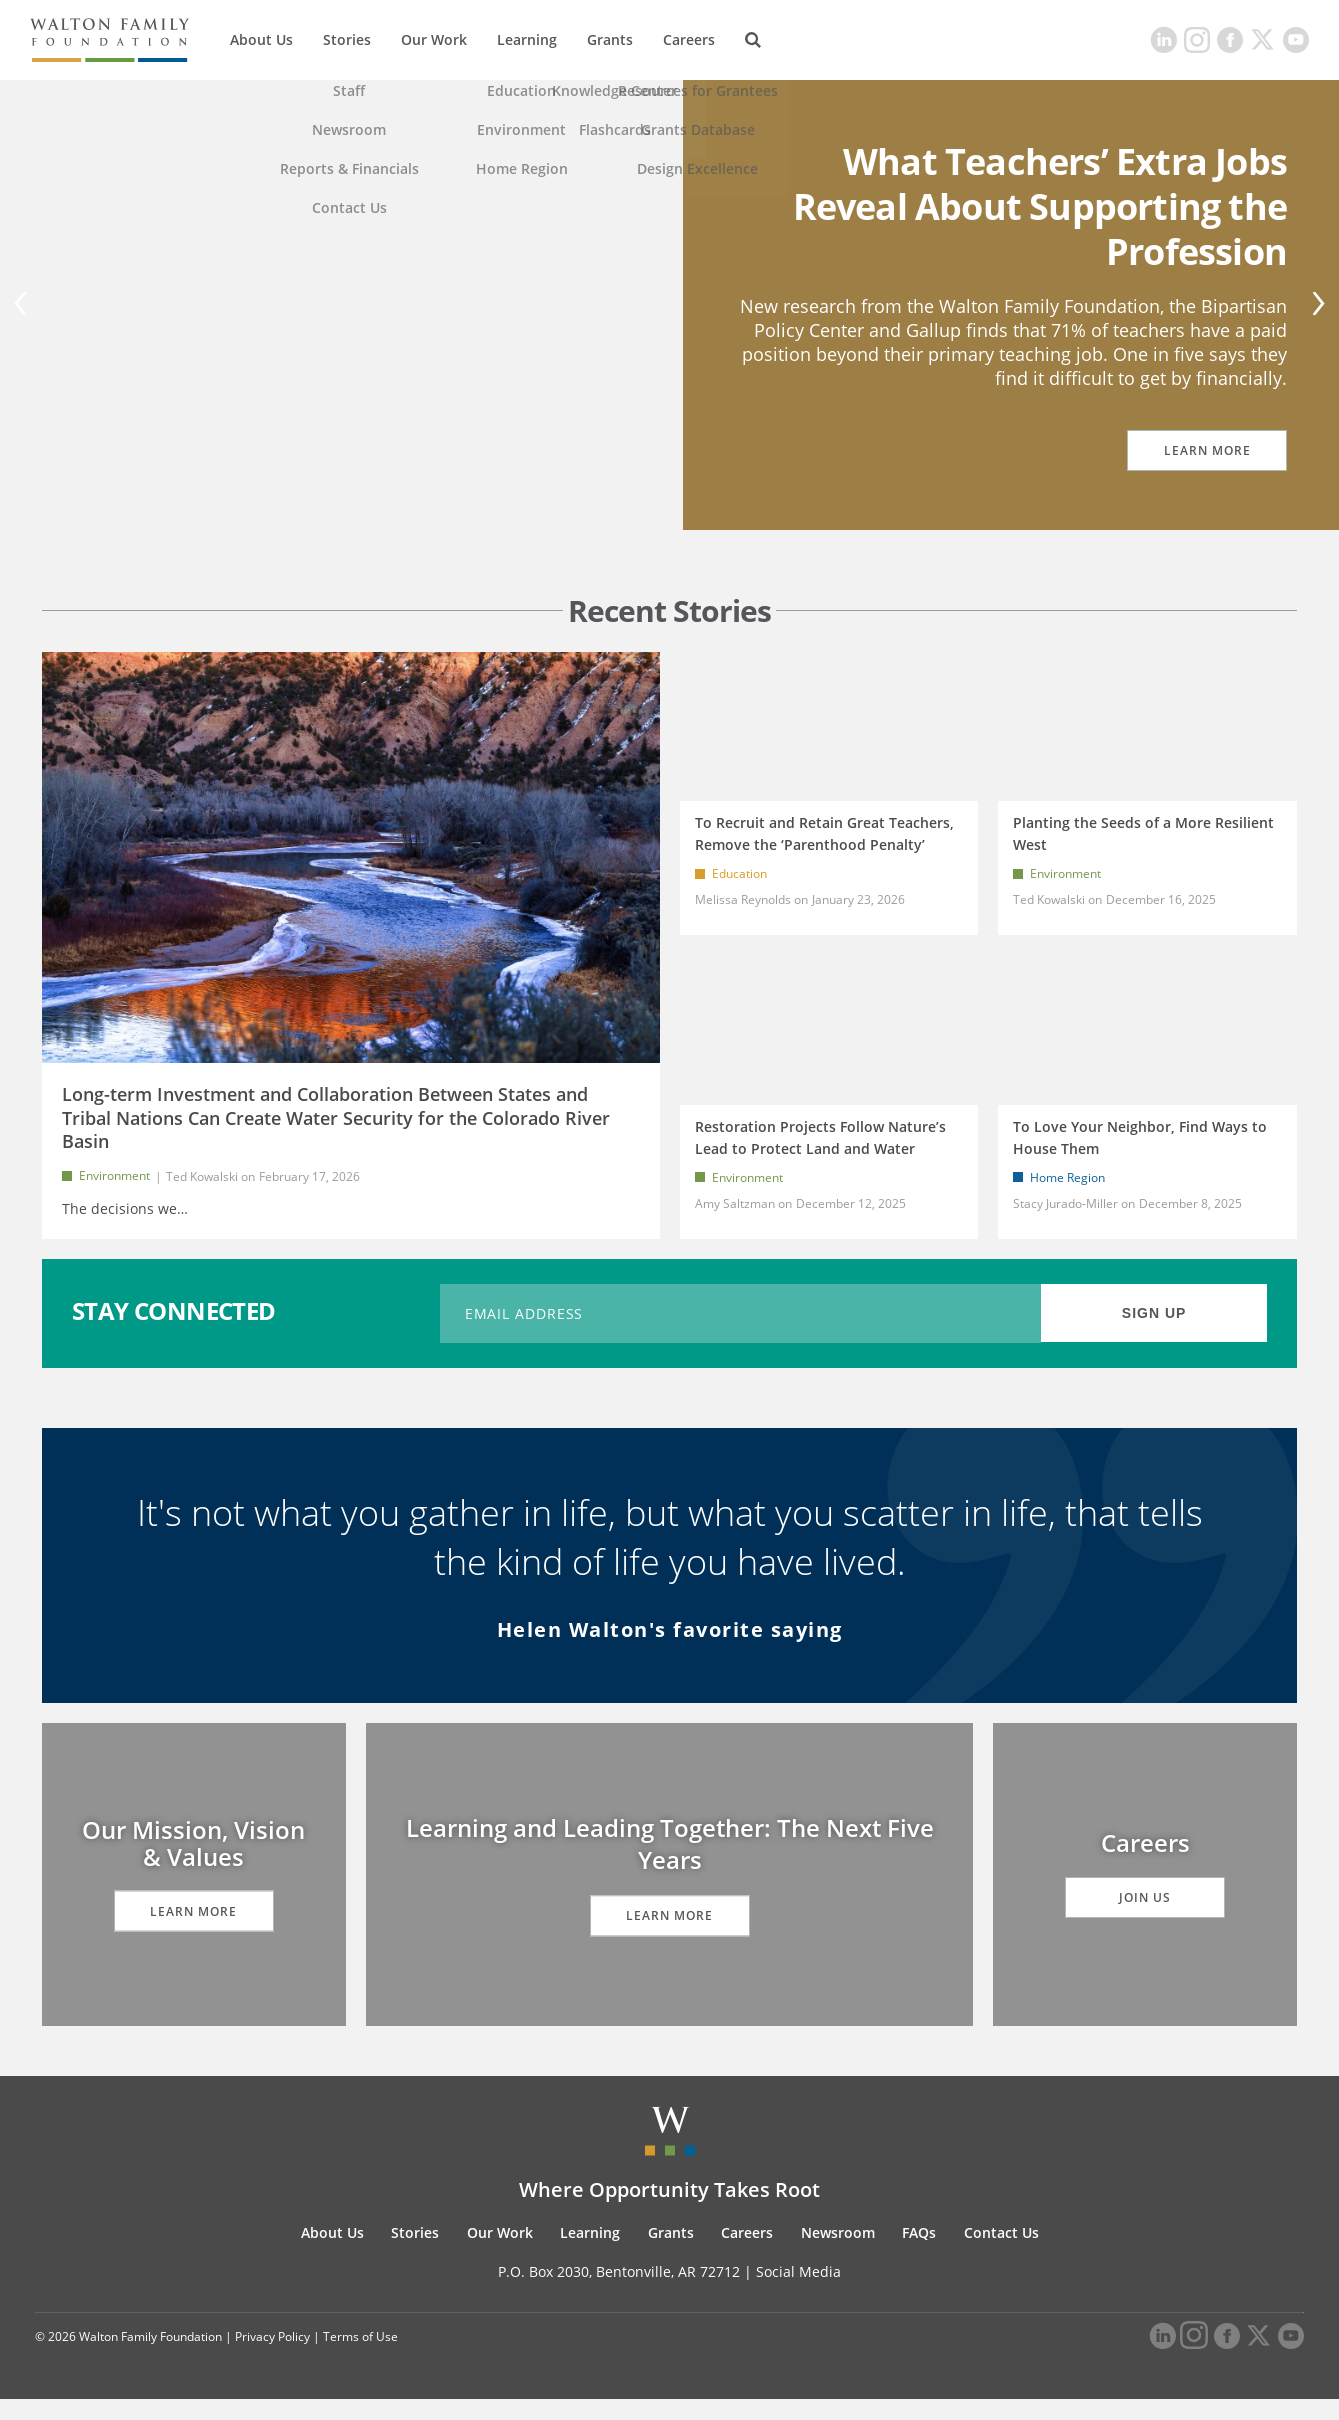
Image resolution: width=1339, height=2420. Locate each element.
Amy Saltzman (735, 1213)
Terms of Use (360, 2357)
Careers (689, 39)
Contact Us (1001, 2253)
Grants (610, 39)
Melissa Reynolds (743, 899)
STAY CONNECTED (174, 1331)
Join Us (1145, 1918)
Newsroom (838, 2253)
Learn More (1207, 450)
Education (739, 873)
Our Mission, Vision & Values (193, 1864)
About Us (261, 39)
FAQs (919, 2253)
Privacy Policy (272, 2357)
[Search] (753, 40)
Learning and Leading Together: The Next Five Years (670, 1865)
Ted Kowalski (202, 1176)
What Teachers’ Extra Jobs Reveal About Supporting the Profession (1040, 206)
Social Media (798, 2292)
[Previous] (24, 305)
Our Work (434, 39)
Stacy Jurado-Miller (1065, 1213)
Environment (114, 1175)
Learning (527, 39)
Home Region (1067, 1187)
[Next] (1315, 305)
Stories (347, 39)
